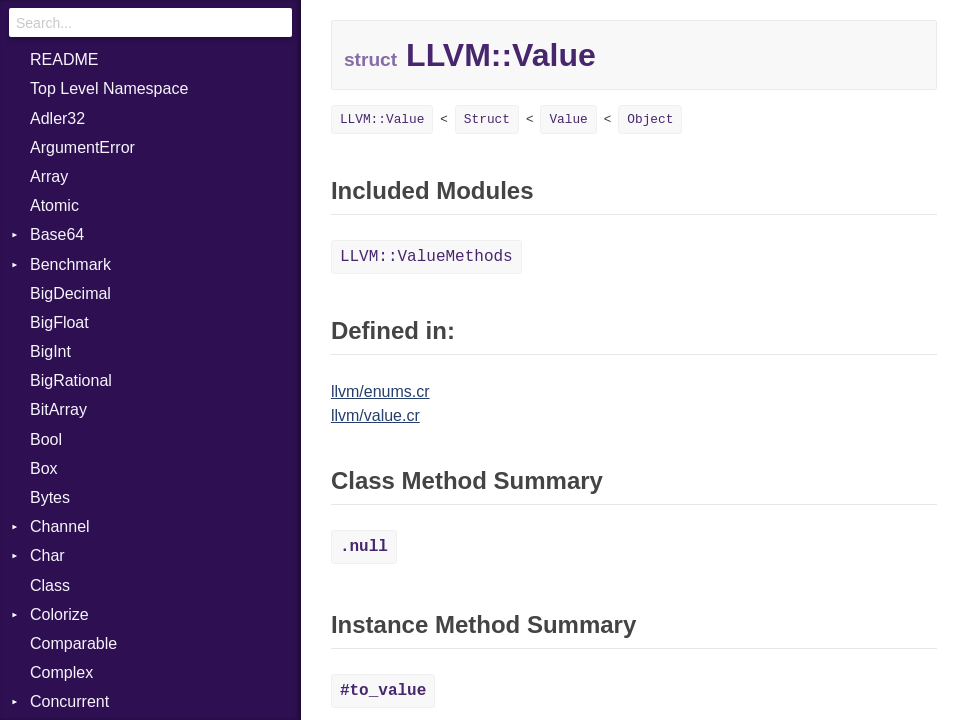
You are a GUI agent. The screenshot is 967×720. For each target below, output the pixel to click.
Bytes (50, 497)
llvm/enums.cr (380, 391)
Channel (60, 526)
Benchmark (70, 264)
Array (49, 176)
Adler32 (57, 118)
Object (650, 119)
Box (44, 468)
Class (50, 585)
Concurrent (69, 701)
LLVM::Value (382, 119)
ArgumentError (82, 147)
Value (568, 119)
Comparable (73, 643)
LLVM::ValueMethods (426, 257)
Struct (487, 119)
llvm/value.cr (375, 415)
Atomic (54, 205)
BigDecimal (70, 293)
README (64, 59)
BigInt (50, 351)
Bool (46, 439)
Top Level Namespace (109, 88)
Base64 (57, 234)
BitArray (58, 409)
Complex (61, 672)
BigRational (71, 380)
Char (47, 555)
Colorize (59, 614)
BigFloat (59, 322)
